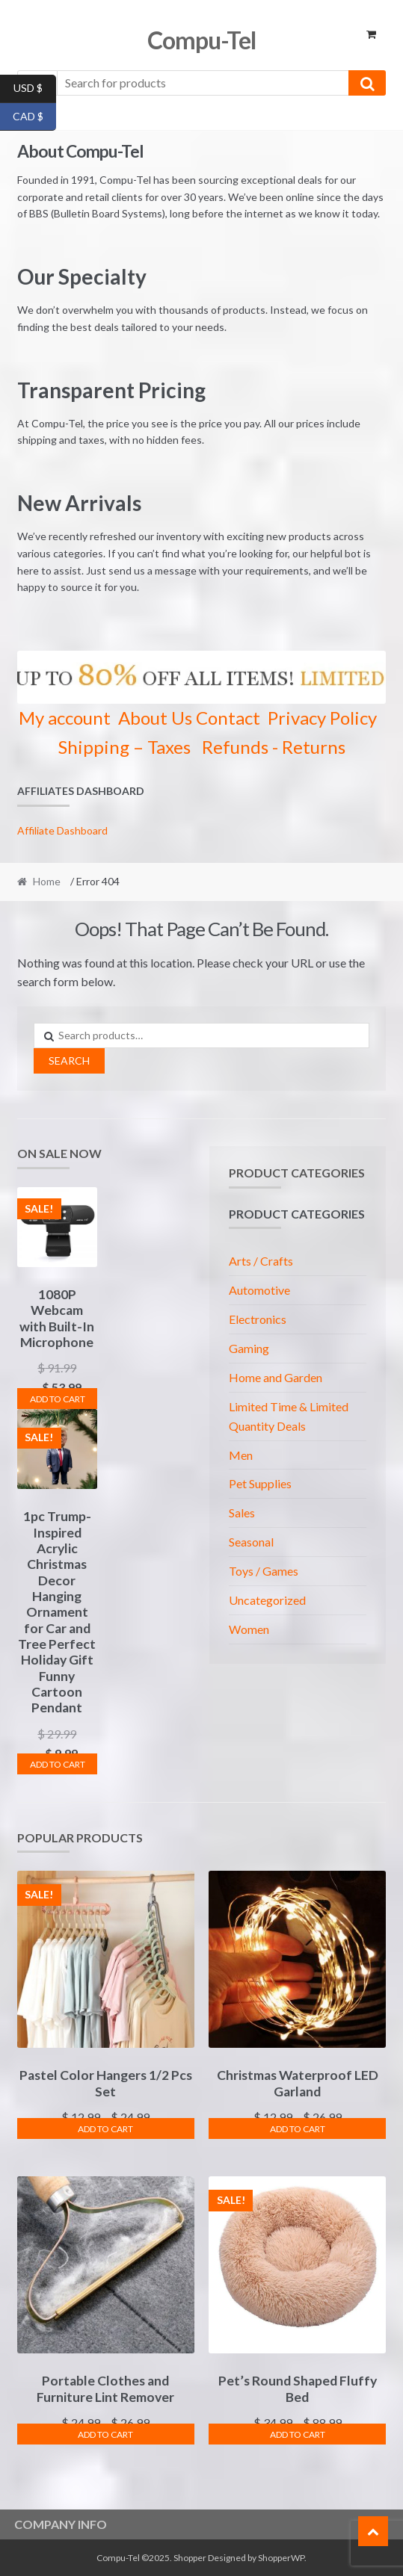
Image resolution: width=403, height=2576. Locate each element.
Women (249, 1629)
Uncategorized (267, 1600)
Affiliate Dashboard (62, 830)
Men (241, 1455)
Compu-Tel (201, 40)
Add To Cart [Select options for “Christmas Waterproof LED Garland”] (297, 2128)
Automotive (259, 1290)
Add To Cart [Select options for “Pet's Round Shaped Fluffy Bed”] (297, 2434)
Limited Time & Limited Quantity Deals (288, 1416)
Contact (228, 717)
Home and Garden (275, 1377)
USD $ (34, 89)
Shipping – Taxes (124, 747)
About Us (155, 717)
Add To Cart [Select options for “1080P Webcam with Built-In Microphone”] (57, 1399)
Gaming (249, 1348)
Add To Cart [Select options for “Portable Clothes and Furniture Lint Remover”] (105, 2434)
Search (69, 1060)
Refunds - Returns (273, 747)
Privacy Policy (322, 717)
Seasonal (251, 1542)
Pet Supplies (260, 1483)
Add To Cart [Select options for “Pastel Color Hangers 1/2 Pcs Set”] (105, 2128)
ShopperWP (281, 2557)
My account (65, 717)
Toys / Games (263, 1571)
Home (47, 881)
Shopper (189, 2557)
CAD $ (34, 117)
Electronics (257, 1319)
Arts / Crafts (261, 1261)
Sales (242, 1512)
